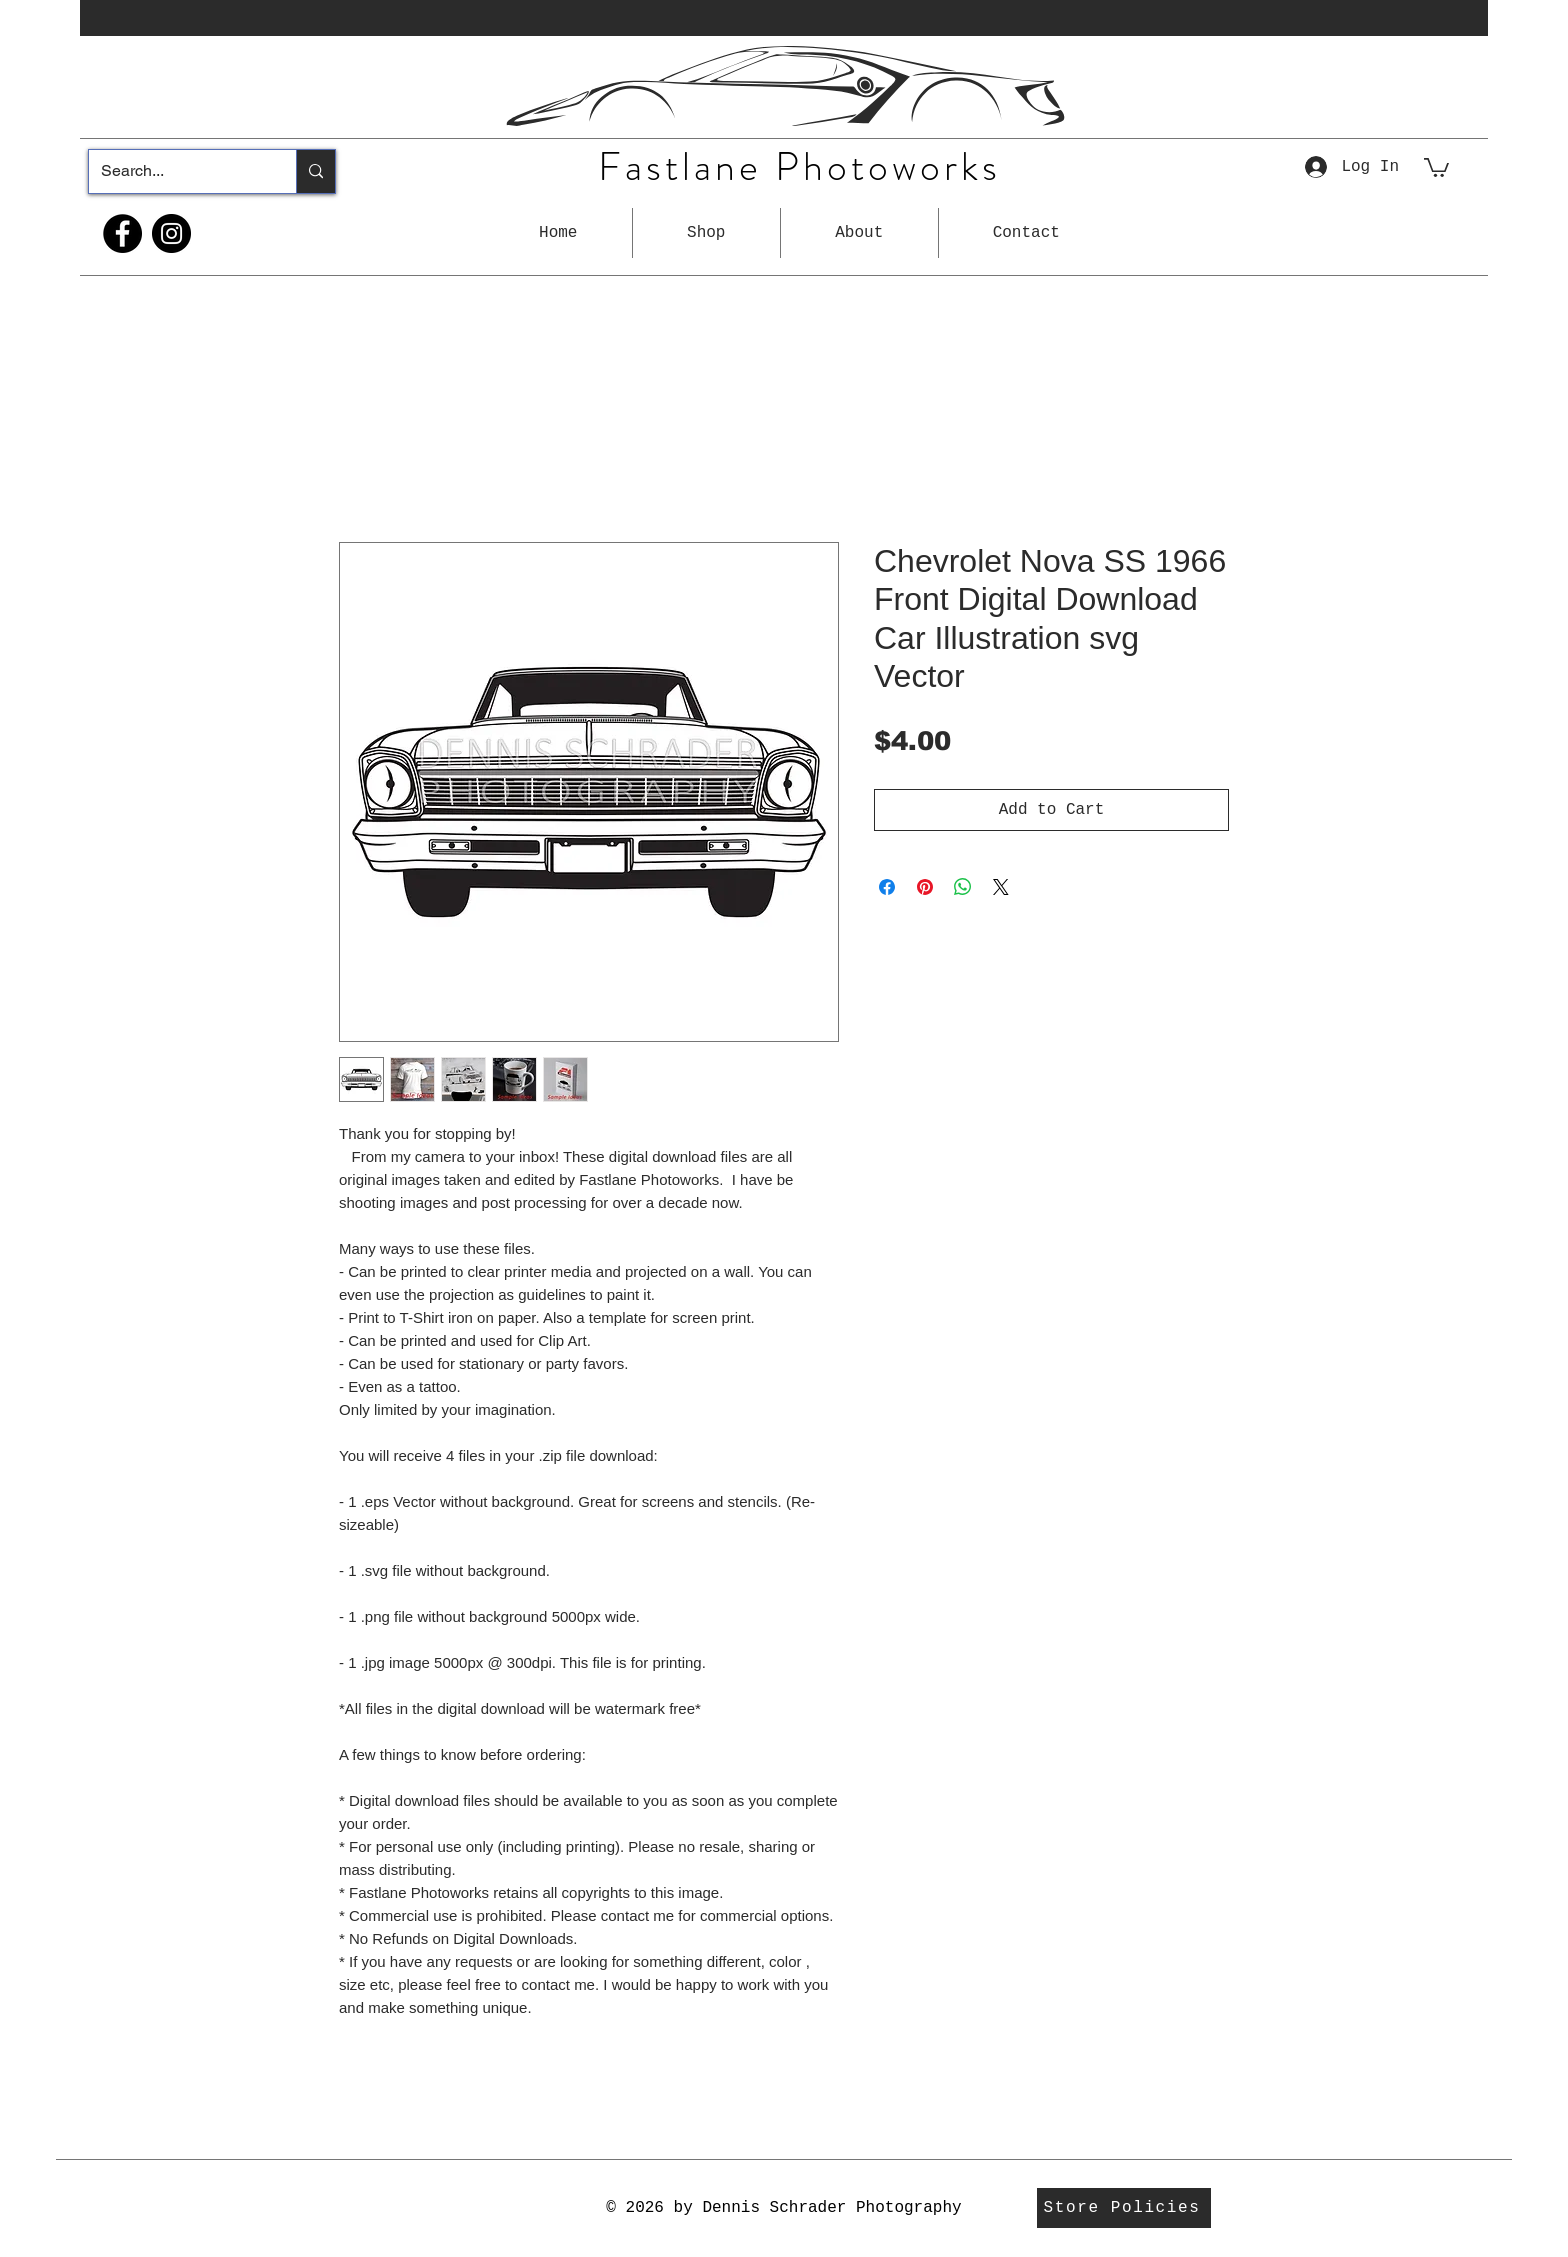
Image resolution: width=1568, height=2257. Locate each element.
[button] (706, 233)
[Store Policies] (1124, 2208)
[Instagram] (171, 233)
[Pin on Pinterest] (925, 887)
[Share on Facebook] (887, 887)
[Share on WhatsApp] (963, 887)
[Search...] (177, 171)
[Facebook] (122, 233)
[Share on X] (1001, 887)
